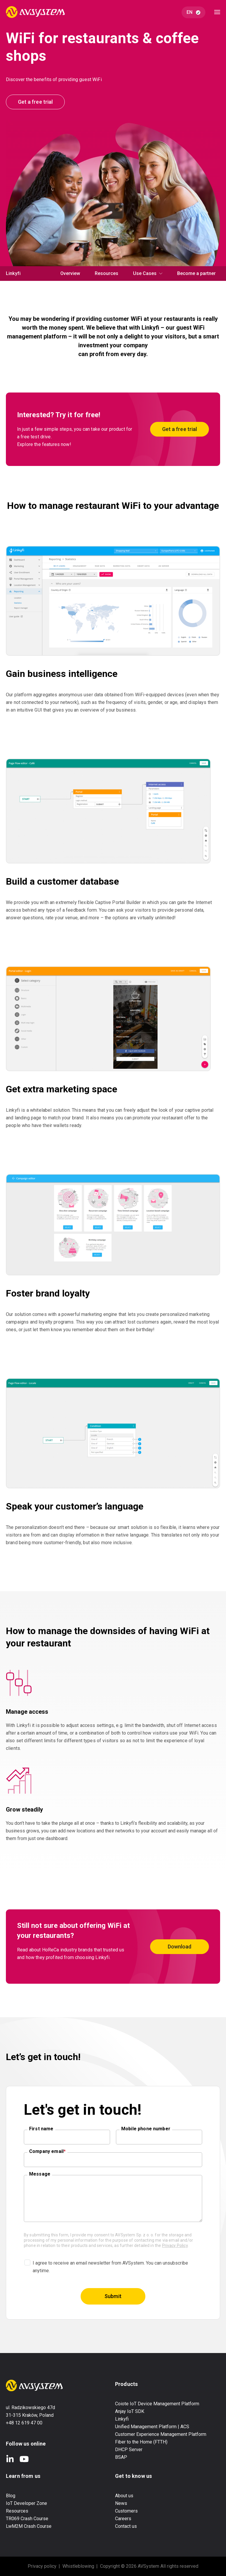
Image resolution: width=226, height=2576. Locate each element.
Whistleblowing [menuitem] (78, 2566)
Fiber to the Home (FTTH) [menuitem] (141, 2442)
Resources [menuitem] (106, 273)
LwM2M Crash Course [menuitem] (28, 2526)
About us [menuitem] (124, 2495)
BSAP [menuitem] (121, 2457)
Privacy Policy (175, 2245)
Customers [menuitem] (126, 2511)
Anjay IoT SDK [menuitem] (129, 2411)
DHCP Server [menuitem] (128, 2449)
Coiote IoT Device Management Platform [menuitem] (157, 2403)
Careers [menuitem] (123, 2518)
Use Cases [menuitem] (145, 273)
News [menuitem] (121, 2503)
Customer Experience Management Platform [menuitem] (160, 2434)
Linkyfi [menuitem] (122, 2419)
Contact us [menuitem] (126, 2526)
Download (179, 1946)
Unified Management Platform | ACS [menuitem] (152, 2426)
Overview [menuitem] (70, 273)
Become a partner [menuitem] (196, 273)
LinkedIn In (10, 2459)
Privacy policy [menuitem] (42, 2566)
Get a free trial (35, 102)
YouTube (24, 2459)
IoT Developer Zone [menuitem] (26, 2503)
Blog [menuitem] (10, 2495)
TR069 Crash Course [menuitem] (27, 2518)
